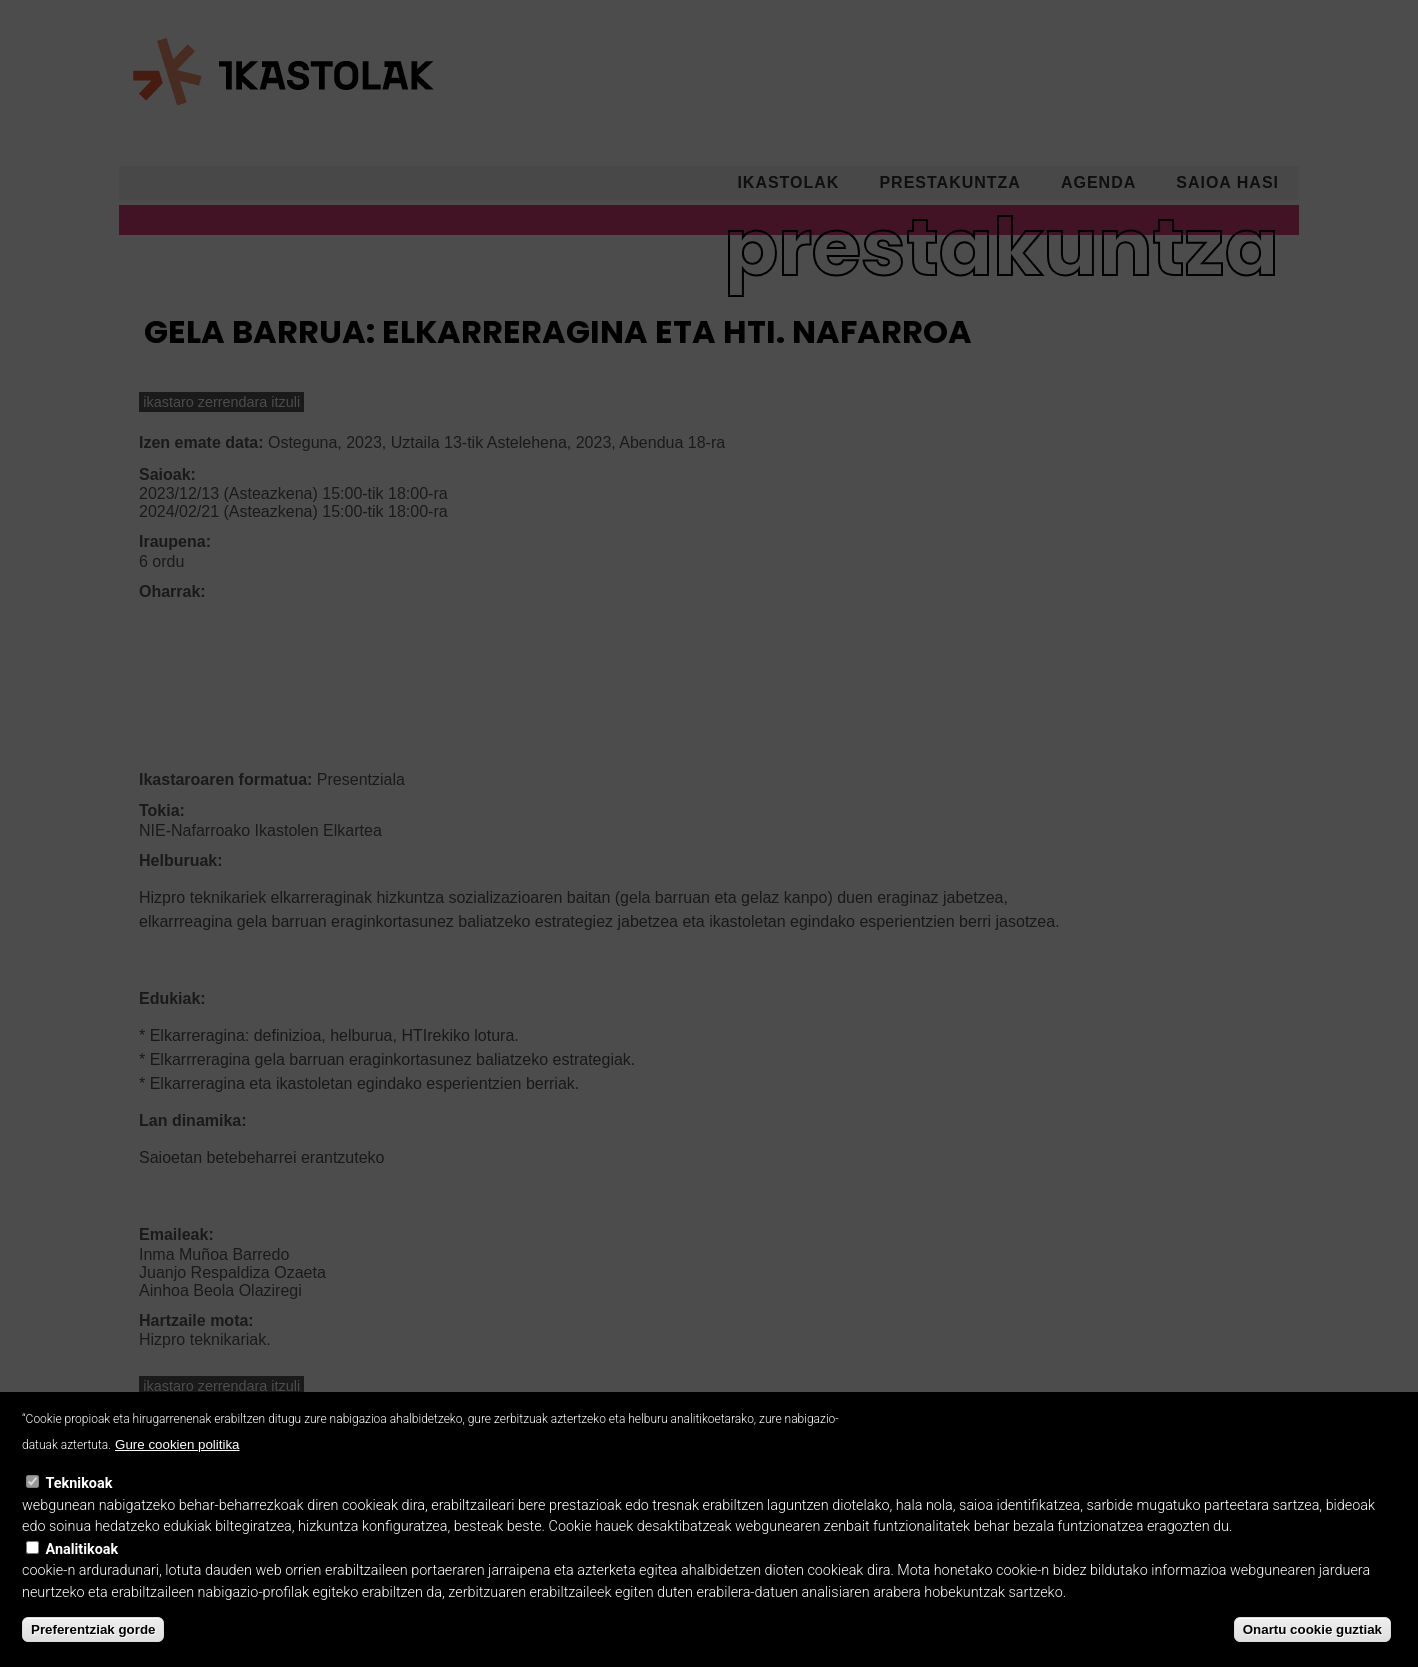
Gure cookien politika (177, 1466)
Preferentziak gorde (93, 1650)
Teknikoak (79, 1504)
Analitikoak (82, 1570)
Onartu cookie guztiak (1312, 1650)
